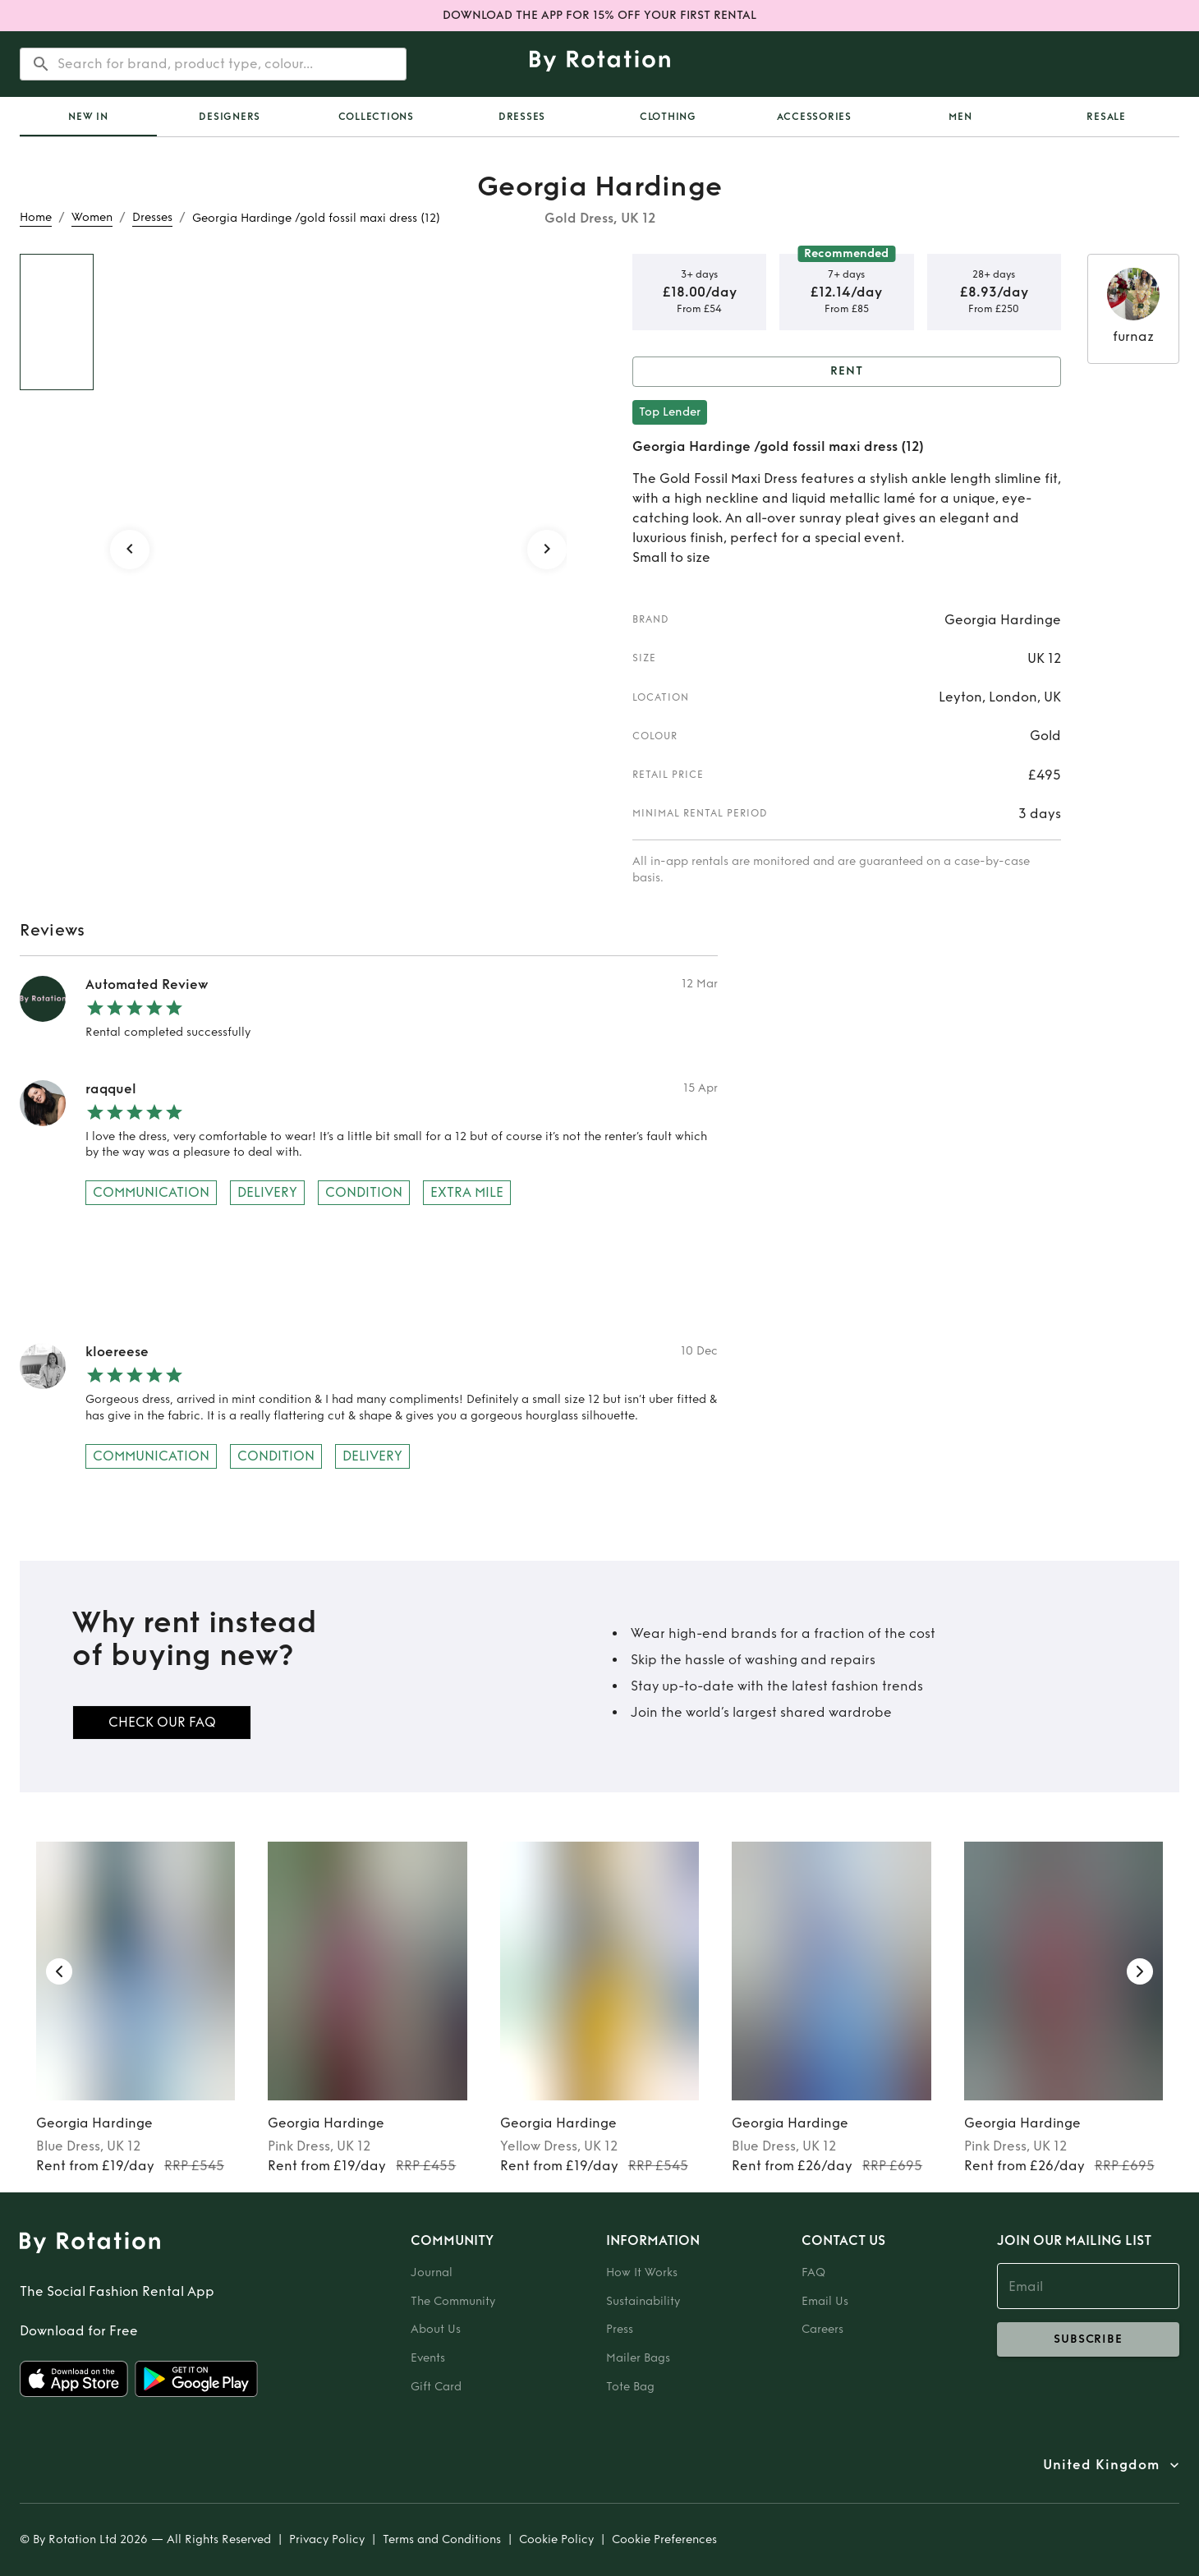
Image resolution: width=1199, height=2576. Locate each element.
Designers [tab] (229, 116)
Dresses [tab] (521, 116)
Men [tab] (960, 116)
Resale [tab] (1106, 116)
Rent (846, 371)
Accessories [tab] (814, 116)
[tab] (88, 116)
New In (88, 116)
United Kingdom (1101, 2465)
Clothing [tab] (668, 116)
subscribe (1088, 2339)
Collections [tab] (376, 116)
